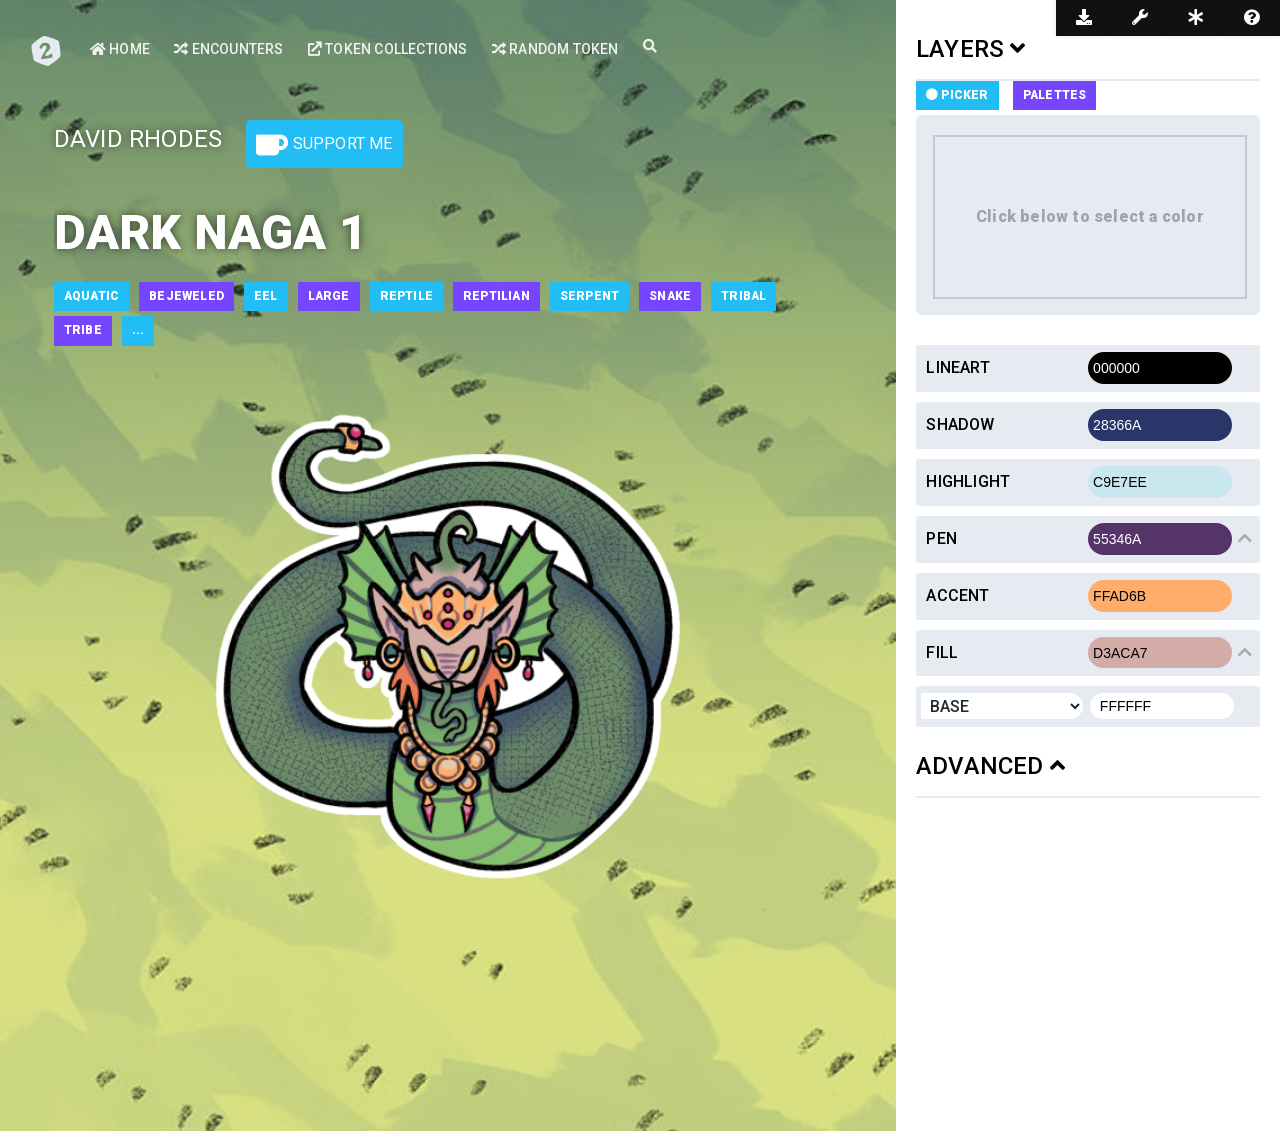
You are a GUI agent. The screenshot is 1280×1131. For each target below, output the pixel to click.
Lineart (957, 367)
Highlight (968, 481)
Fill (942, 652)
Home (120, 49)
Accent (957, 595)
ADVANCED (990, 766)
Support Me (324, 145)
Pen (941, 538)
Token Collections (388, 49)
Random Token (555, 49)
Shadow (960, 424)
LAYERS (971, 49)
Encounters (228, 49)
